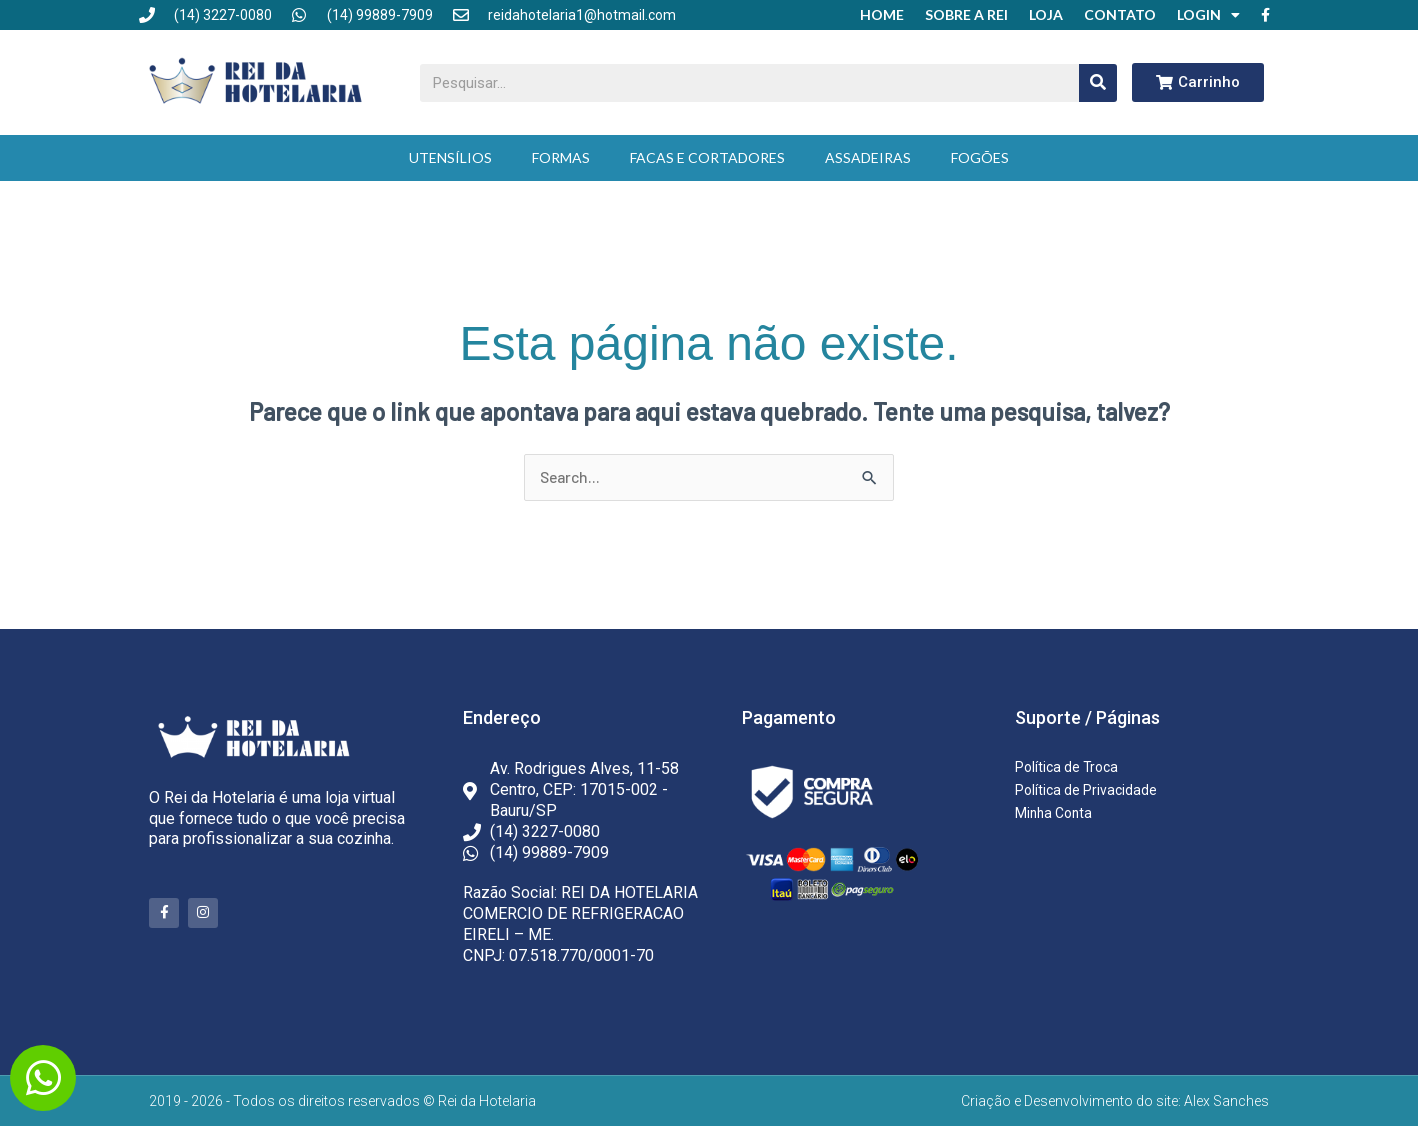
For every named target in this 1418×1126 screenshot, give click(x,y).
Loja (1046, 14)
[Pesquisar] (1098, 83)
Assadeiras (868, 157)
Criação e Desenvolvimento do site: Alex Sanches (1115, 1101)
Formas (561, 157)
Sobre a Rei (966, 14)
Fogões (980, 157)
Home (882, 14)
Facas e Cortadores (707, 157)
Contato (1120, 14)
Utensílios (450, 157)
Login (1208, 15)
